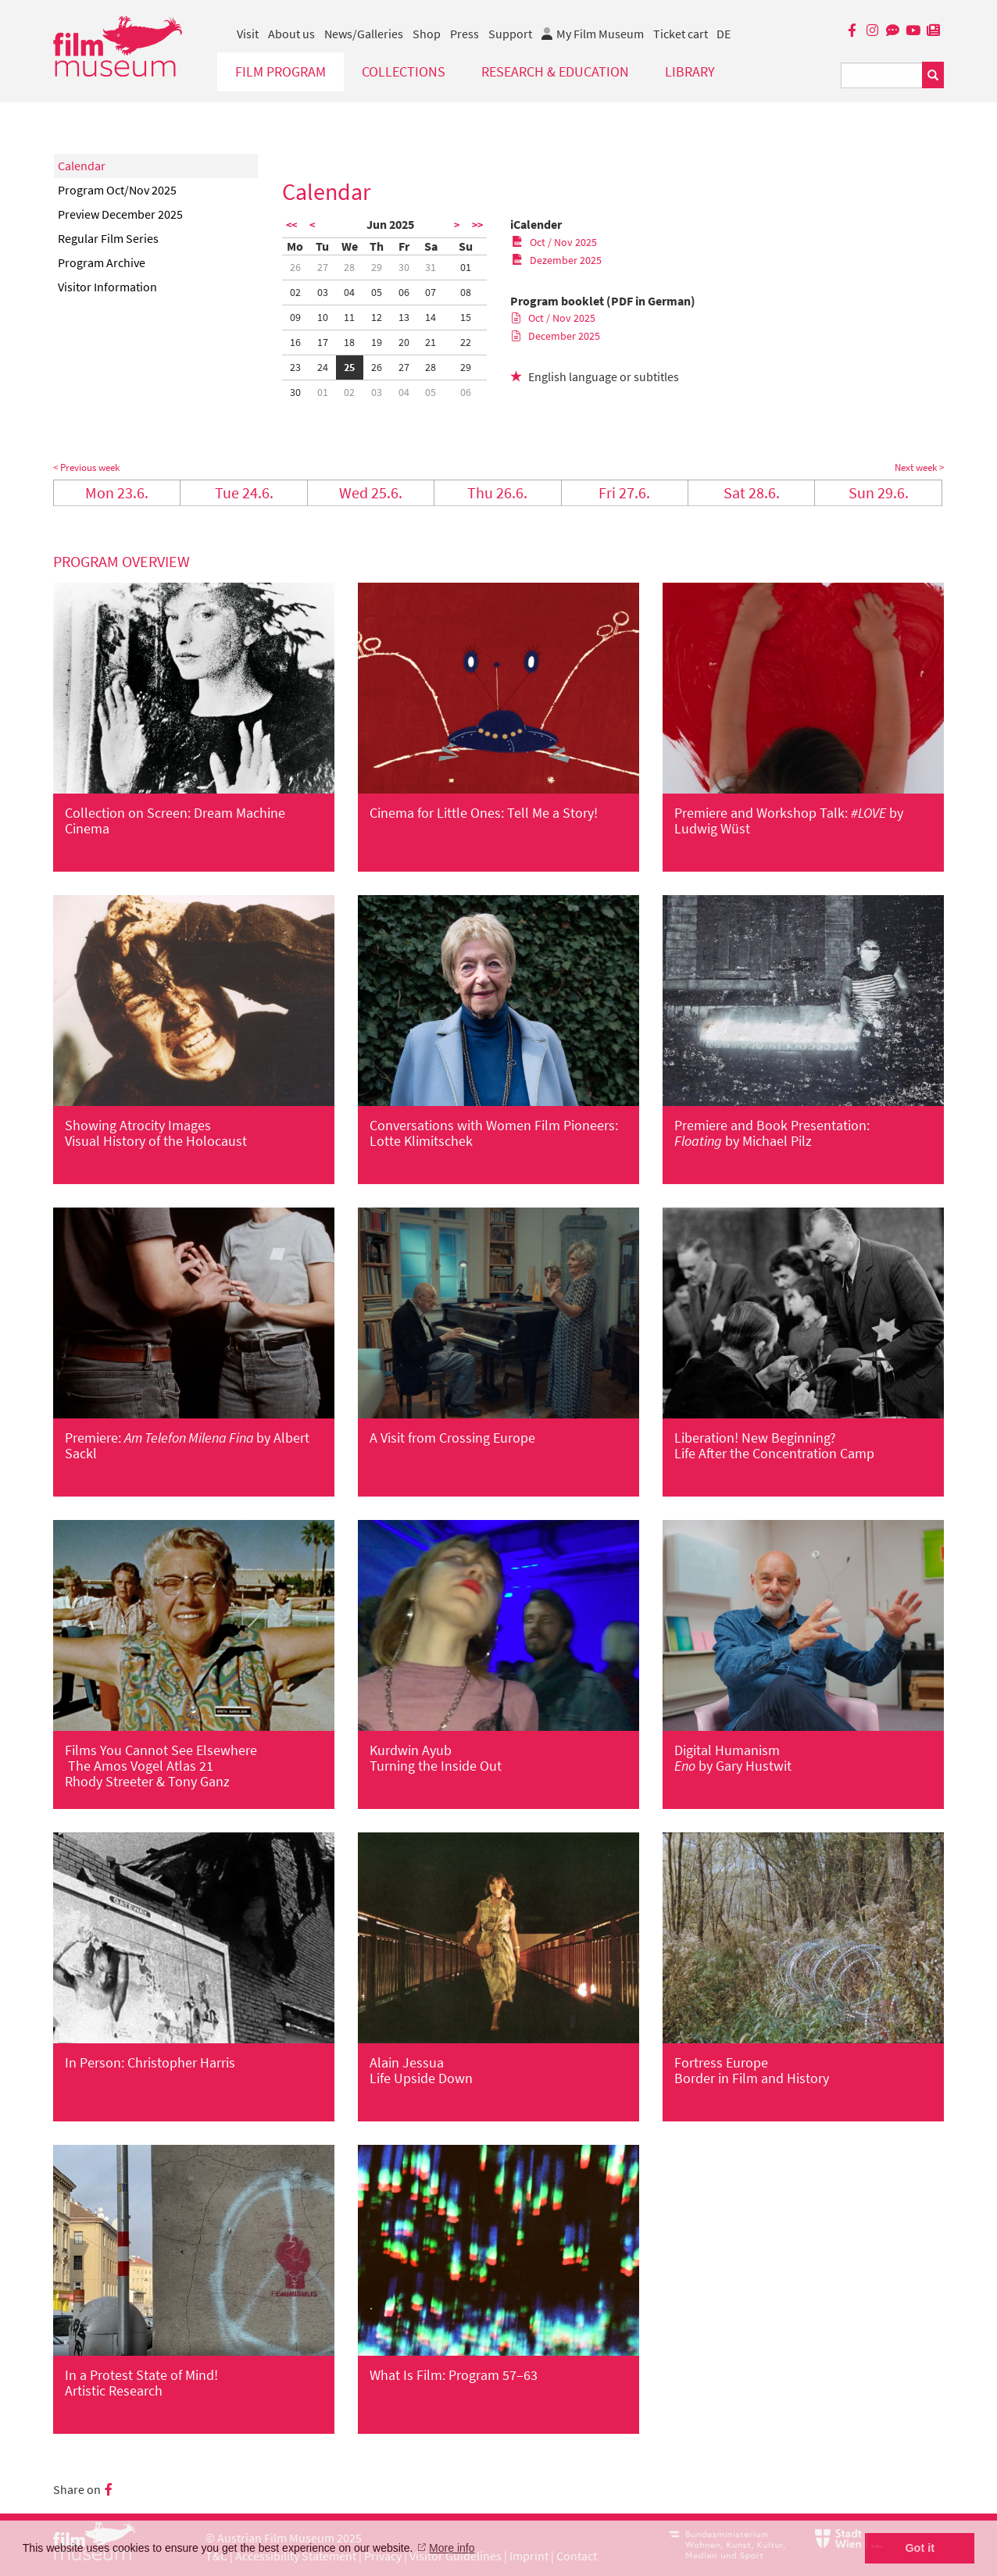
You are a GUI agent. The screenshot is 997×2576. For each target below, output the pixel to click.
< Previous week (86, 467)
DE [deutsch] (723, 33)
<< (291, 225)
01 (465, 267)
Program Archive (101, 262)
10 (322, 317)
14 (430, 317)
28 (349, 267)
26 (295, 267)
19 (376, 342)
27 (322, 267)
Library (690, 71)
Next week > (919, 467)
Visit (248, 33)
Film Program (280, 71)
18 (349, 342)
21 (430, 342)
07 (430, 292)
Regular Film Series (108, 238)
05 (376, 292)
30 (403, 267)
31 (430, 267)
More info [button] (451, 2548)
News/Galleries (363, 33)
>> (477, 225)
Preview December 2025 (120, 214)
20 (403, 342)
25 (349, 367)
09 (295, 317)
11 (349, 317)
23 (295, 367)
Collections (403, 71)
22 (465, 342)
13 (403, 317)
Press (464, 33)
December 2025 (556, 336)
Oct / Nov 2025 (554, 242)
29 (376, 267)
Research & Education (555, 71)
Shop (427, 33)
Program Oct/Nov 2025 (117, 190)
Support (510, 33)
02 (295, 292)
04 (349, 292)
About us (291, 33)
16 (295, 342)
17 (322, 342)
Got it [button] (919, 2548)
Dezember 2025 (557, 260)
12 (376, 317)
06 (403, 292)
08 (465, 292)
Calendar (81, 165)
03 (322, 292)
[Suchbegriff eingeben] (882, 75)
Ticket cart (680, 33)
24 (322, 367)
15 (465, 317)
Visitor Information (107, 286)
